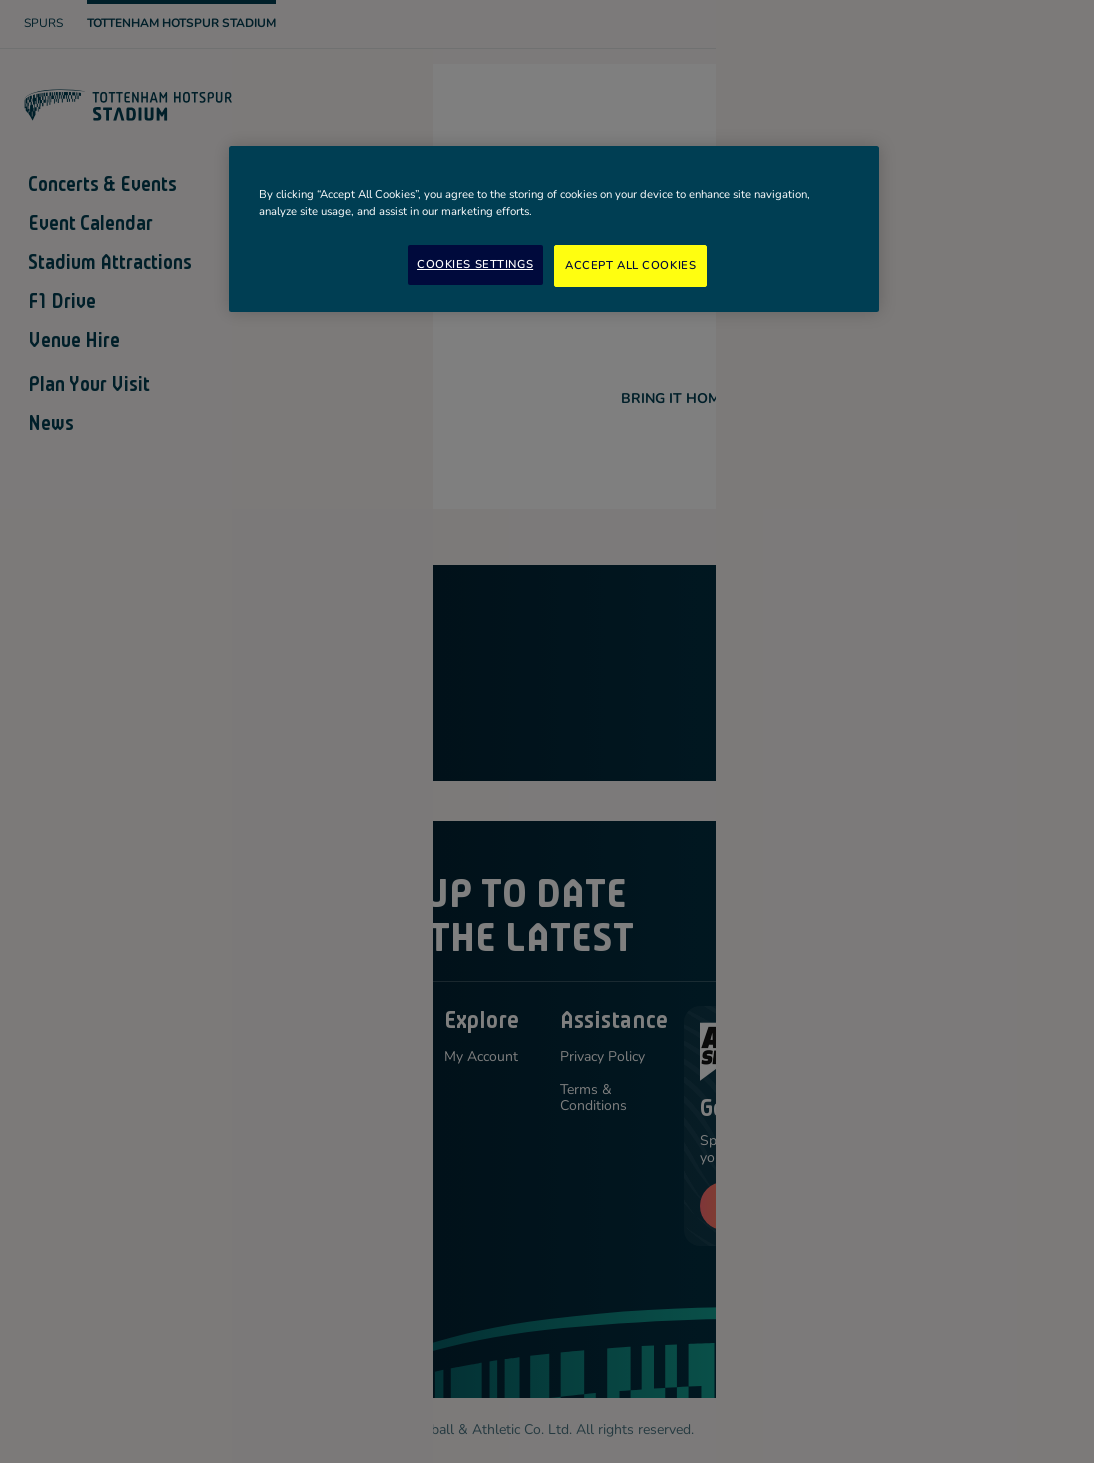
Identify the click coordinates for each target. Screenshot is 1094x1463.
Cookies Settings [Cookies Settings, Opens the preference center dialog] (475, 264)
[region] (554, 229)
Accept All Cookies (630, 265)
